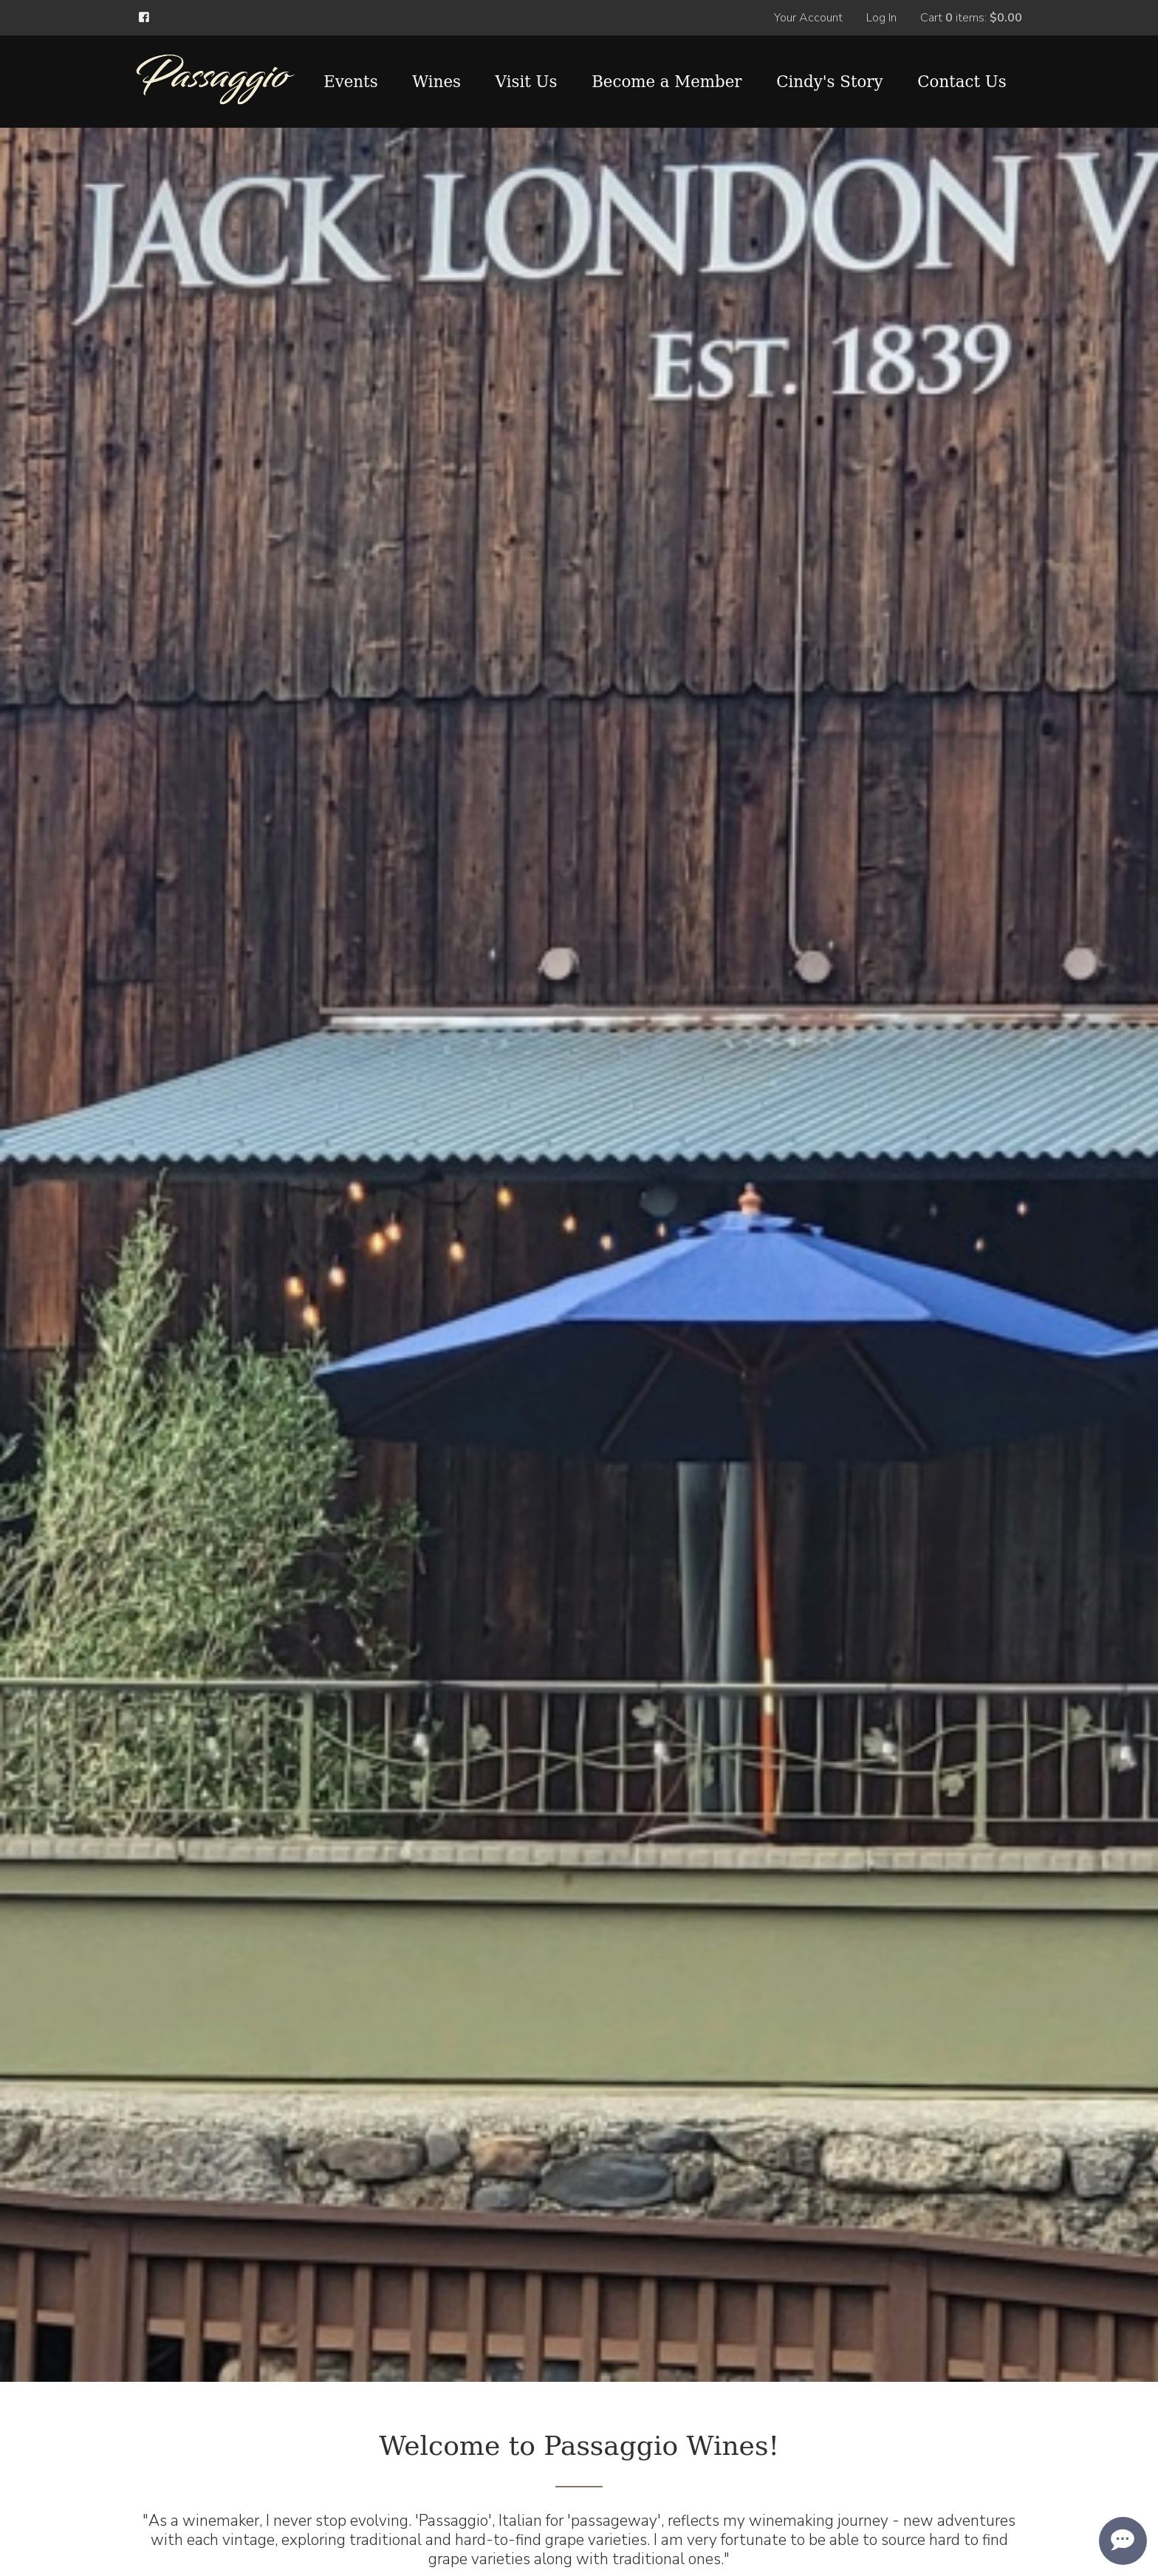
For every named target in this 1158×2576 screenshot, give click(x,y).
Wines (436, 81)
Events (350, 81)
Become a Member (666, 81)
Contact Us (961, 81)
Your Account (808, 18)
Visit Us (527, 81)
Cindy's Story (829, 81)
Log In (881, 18)
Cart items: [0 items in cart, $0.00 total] (971, 18)
